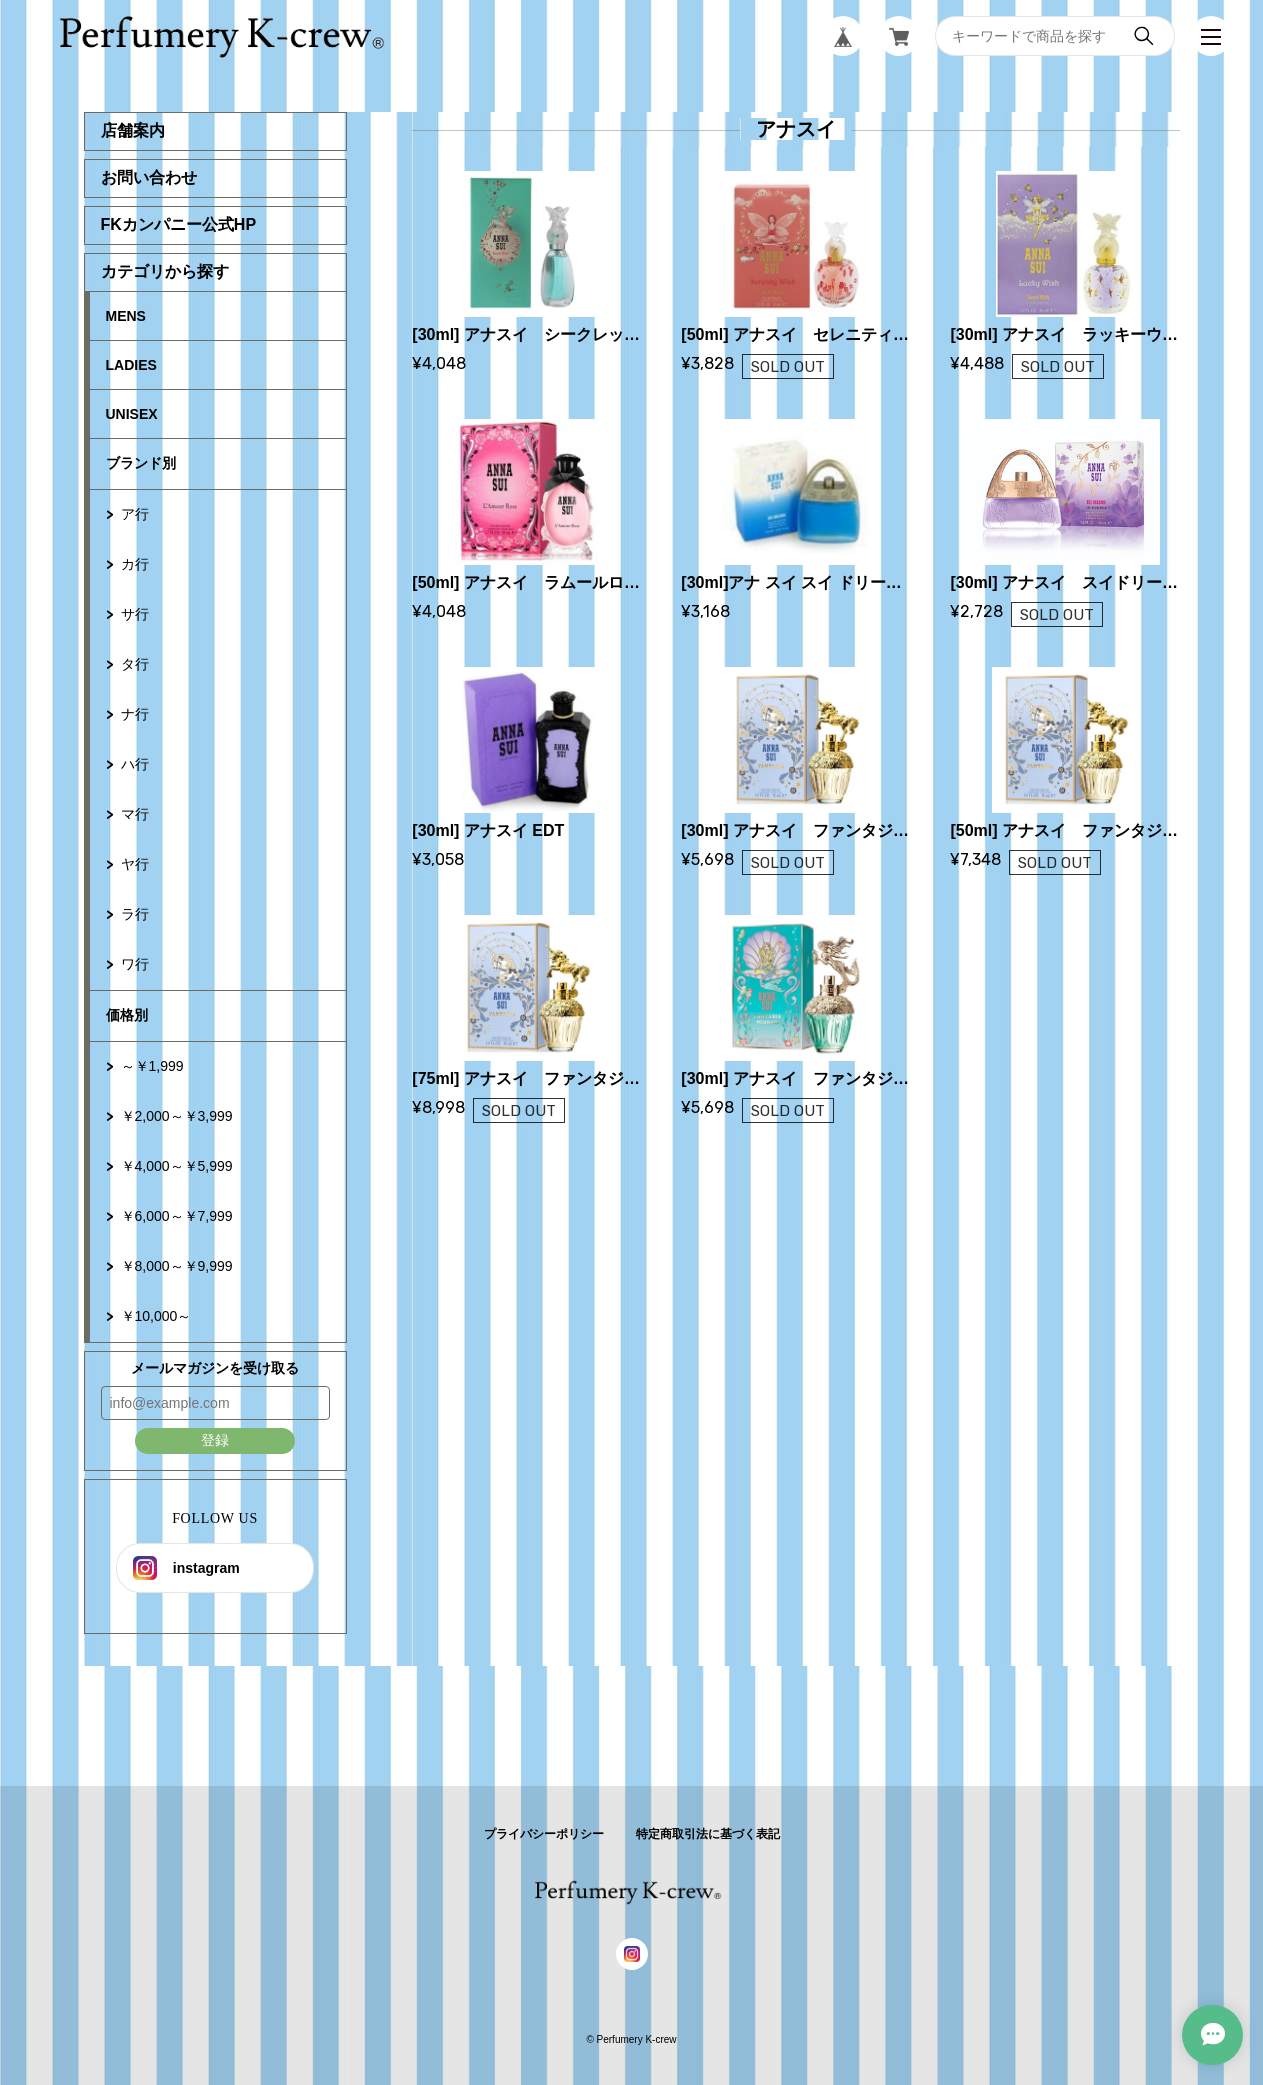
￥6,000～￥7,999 (177, 1216)
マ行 (135, 814)
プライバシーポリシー (544, 1834)
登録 (215, 1440)
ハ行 (135, 764)
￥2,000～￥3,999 (177, 1116)
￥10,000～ (156, 1316)
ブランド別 (141, 463)
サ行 (135, 614)
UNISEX (132, 414)
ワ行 (135, 964)
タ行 (135, 664)
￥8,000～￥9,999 (177, 1266)
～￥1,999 (152, 1066)
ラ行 (135, 914)
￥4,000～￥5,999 (177, 1166)
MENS (126, 316)
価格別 (127, 1015)
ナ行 (135, 714)
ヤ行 (135, 864)
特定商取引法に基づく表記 (708, 1834)
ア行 (135, 514)
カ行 (135, 564)
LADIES (131, 365)
